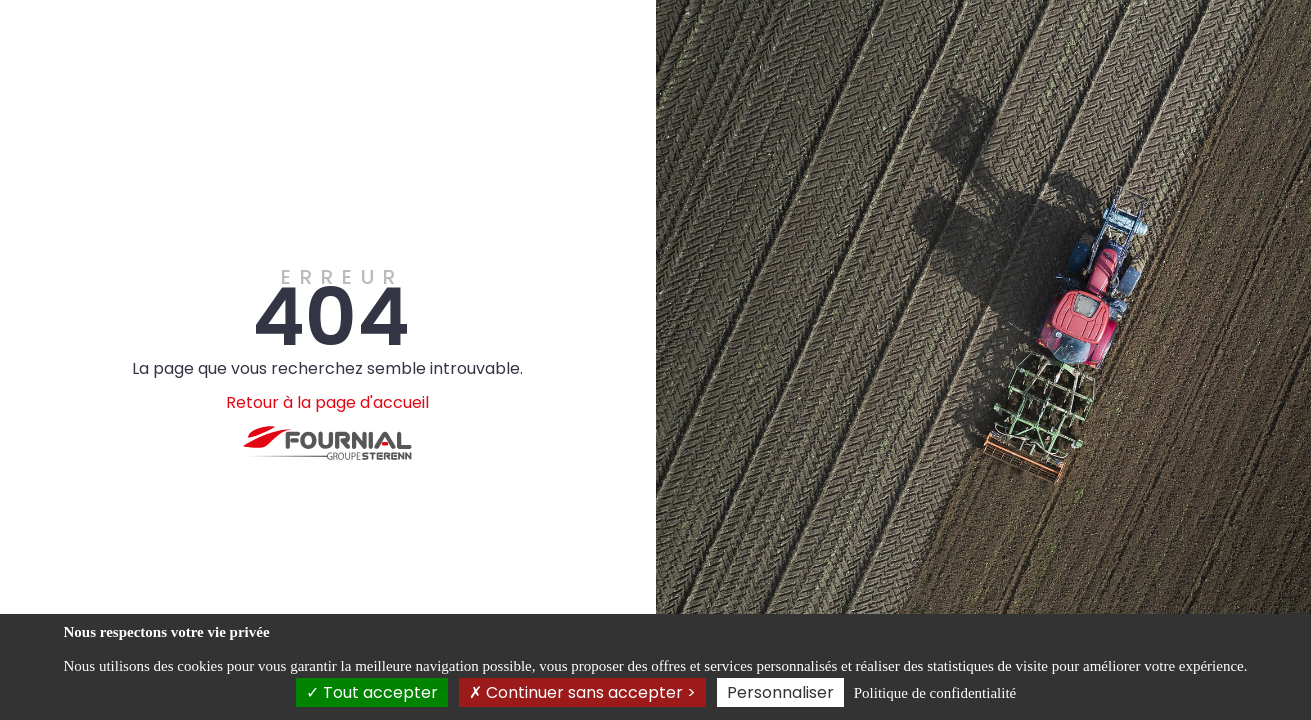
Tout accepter (372, 692)
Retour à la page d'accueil (327, 402)
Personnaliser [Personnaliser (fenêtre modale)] (780, 692)
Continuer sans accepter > (582, 692)
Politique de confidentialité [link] (935, 693)
